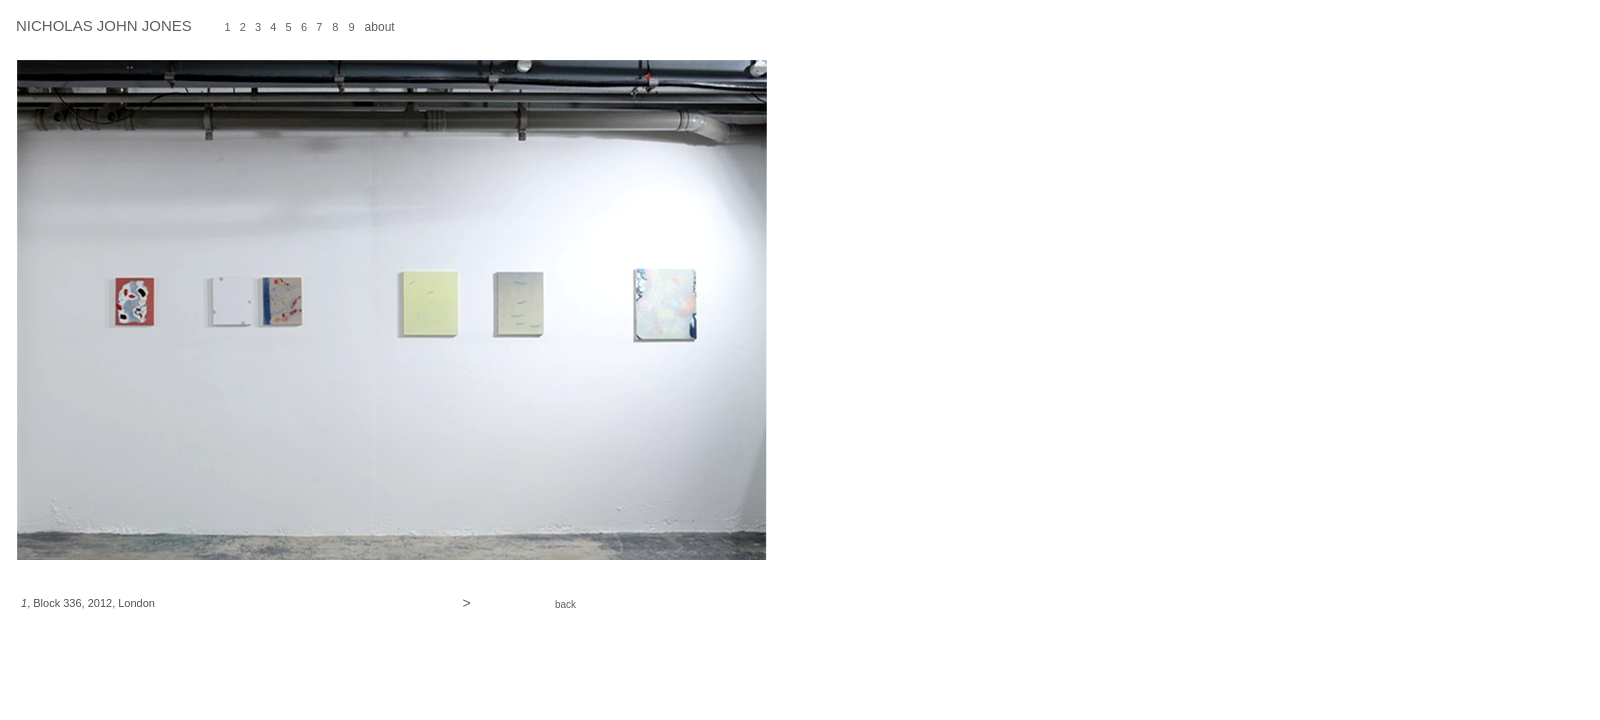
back (565, 604)
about (380, 27)
